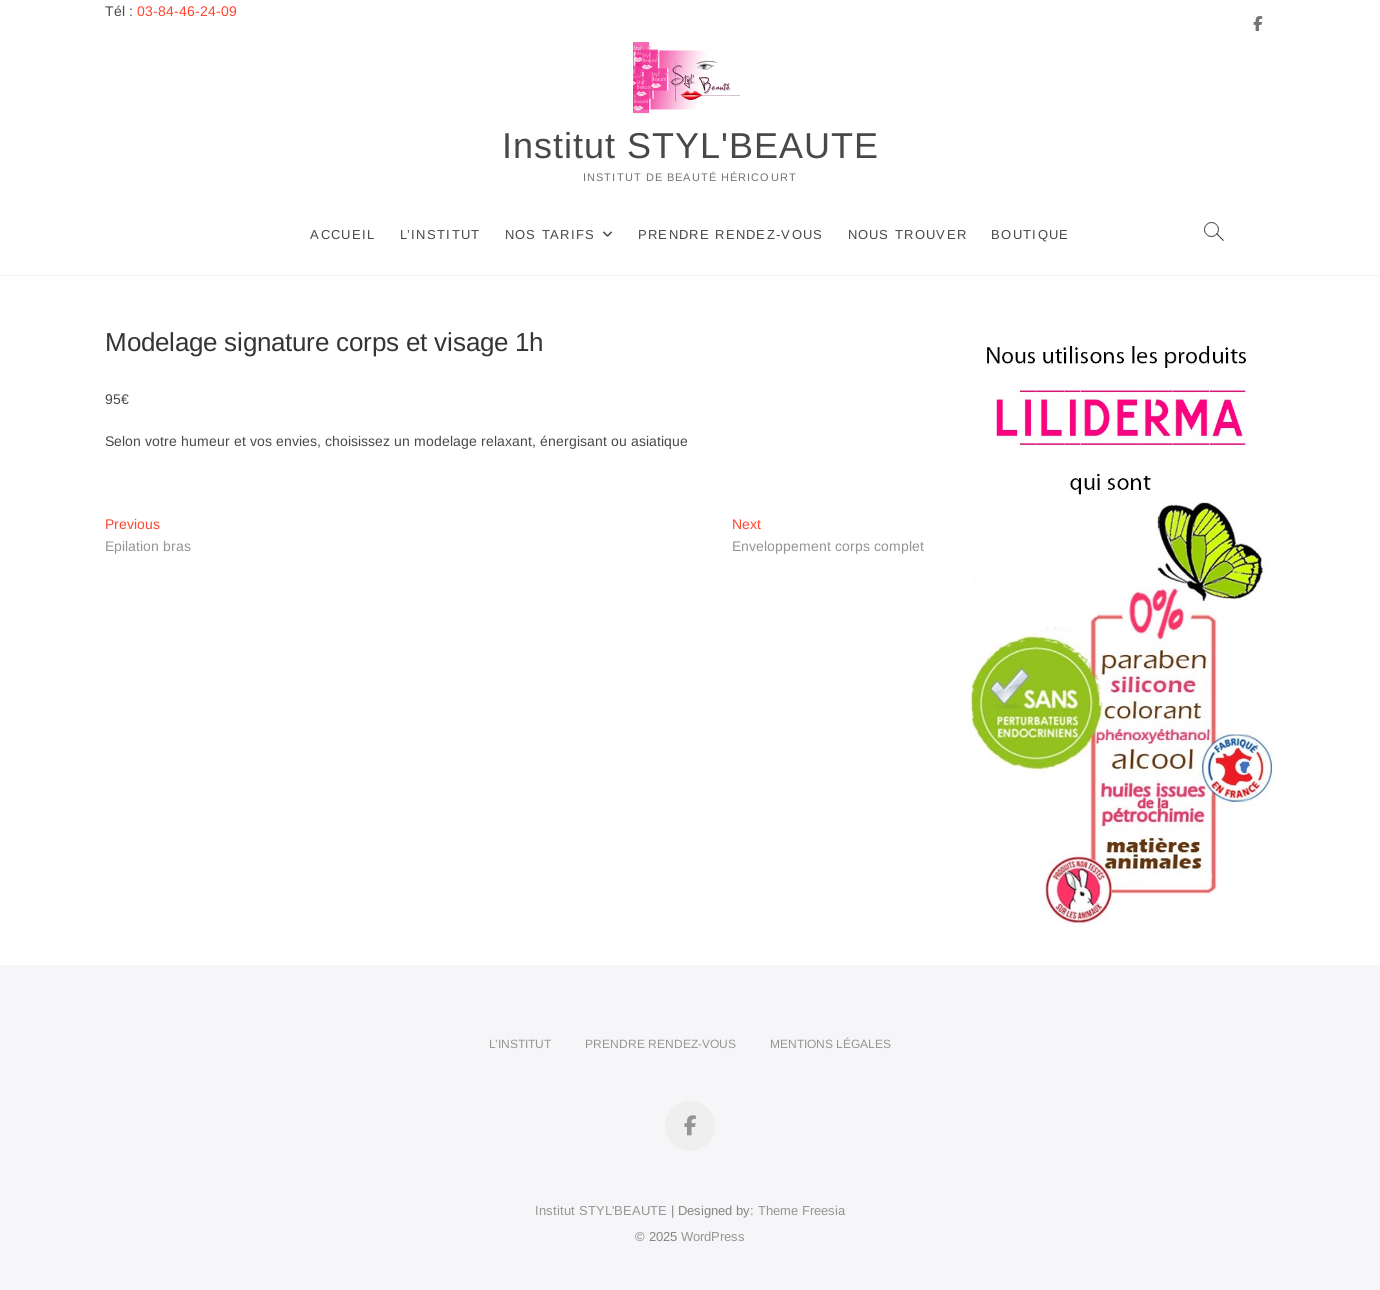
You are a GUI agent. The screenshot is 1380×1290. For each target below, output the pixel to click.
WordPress (713, 1236)
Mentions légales (830, 1044)
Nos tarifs (550, 234)
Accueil (342, 234)
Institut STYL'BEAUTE (690, 145)
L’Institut (440, 234)
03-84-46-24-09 (187, 11)
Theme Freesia (801, 1210)
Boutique (1030, 234)
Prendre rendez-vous (731, 234)
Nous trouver (908, 234)
